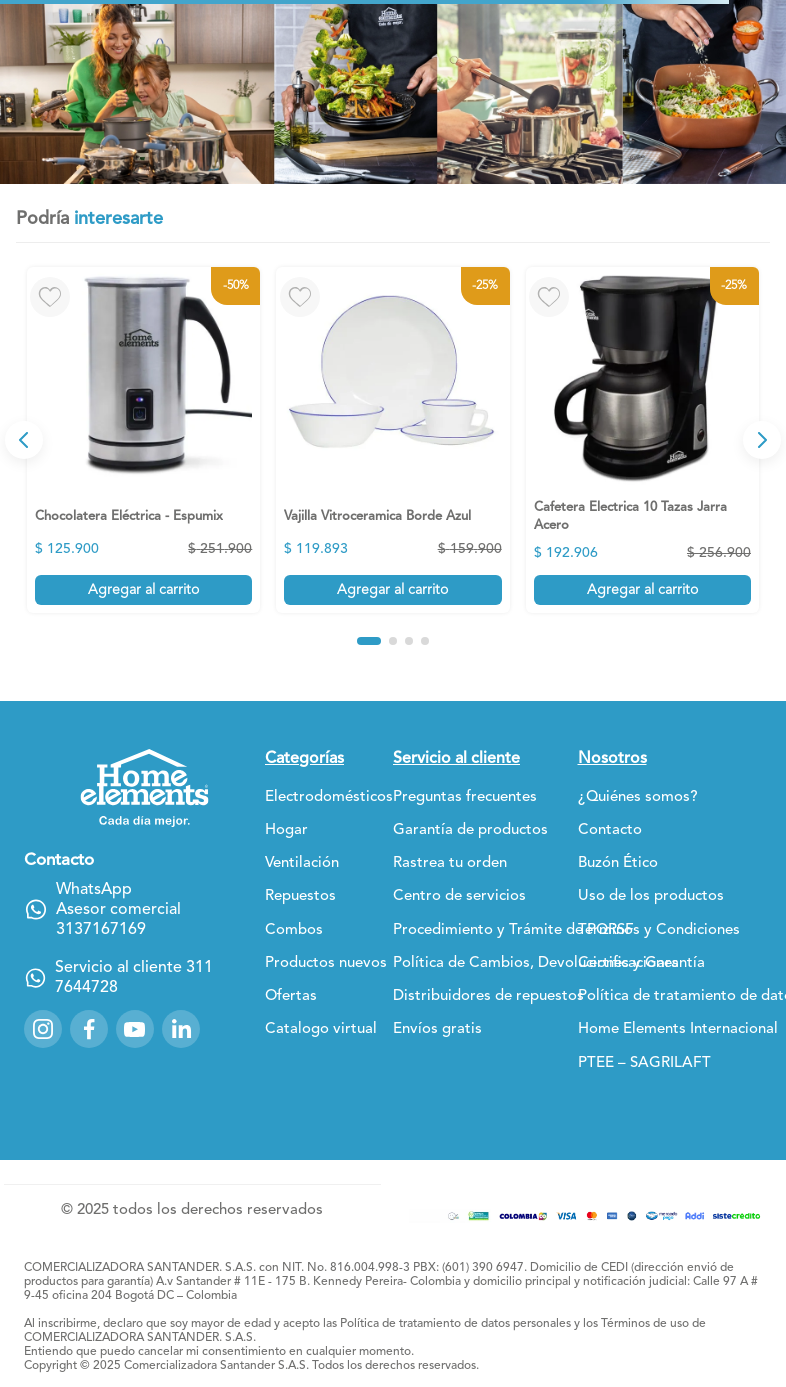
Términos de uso (645, 1324)
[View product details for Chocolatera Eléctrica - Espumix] (143, 439)
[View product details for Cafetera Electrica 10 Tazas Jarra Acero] (642, 439)
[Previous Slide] (24, 440)
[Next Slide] (762, 440)
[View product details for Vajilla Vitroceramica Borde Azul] (392, 439)
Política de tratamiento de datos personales (455, 1324)
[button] (369, 641)
